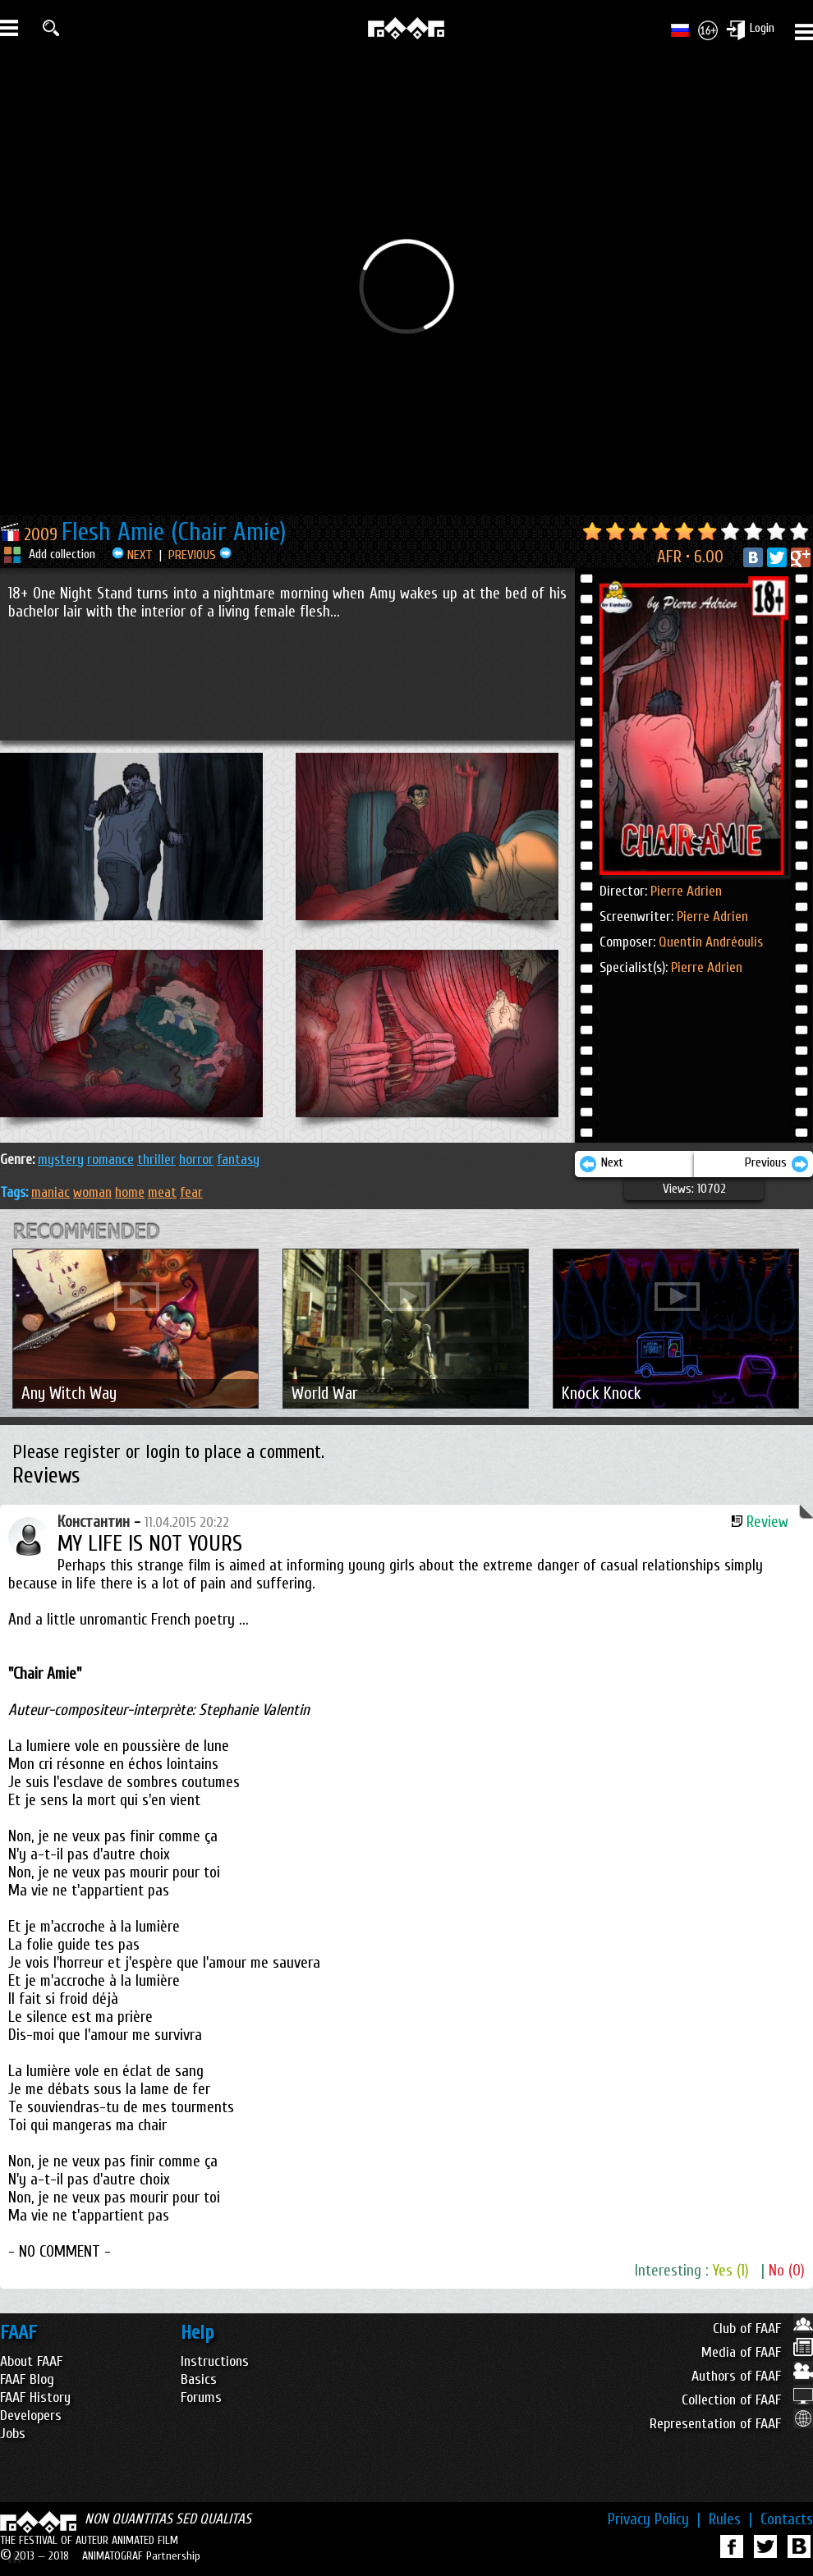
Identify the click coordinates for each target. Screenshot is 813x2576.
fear (191, 1192)
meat (162, 1192)
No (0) (787, 2271)
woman (92, 1192)
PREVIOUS (200, 555)
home (130, 1192)
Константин (93, 1522)
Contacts (786, 2519)
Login (762, 28)
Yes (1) (731, 2271)
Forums (201, 2397)
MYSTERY (61, 1159)
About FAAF (31, 2361)
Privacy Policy (654, 2519)
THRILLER (156, 1159)
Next (601, 1164)
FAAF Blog (27, 2379)
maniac (50, 1192)
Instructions (215, 2361)
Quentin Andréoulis (711, 942)
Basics (199, 2379)
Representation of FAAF (731, 2423)
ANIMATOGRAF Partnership (141, 2556)
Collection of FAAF (747, 2400)
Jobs (12, 2433)
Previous (777, 1164)
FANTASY (238, 1159)
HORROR (196, 1159)
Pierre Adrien (686, 891)
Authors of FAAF (752, 2376)
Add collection (62, 554)
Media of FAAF (757, 2352)
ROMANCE (110, 1159)
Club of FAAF (763, 2328)
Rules (730, 2519)
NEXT (132, 555)
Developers (31, 2415)
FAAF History (35, 2397)
